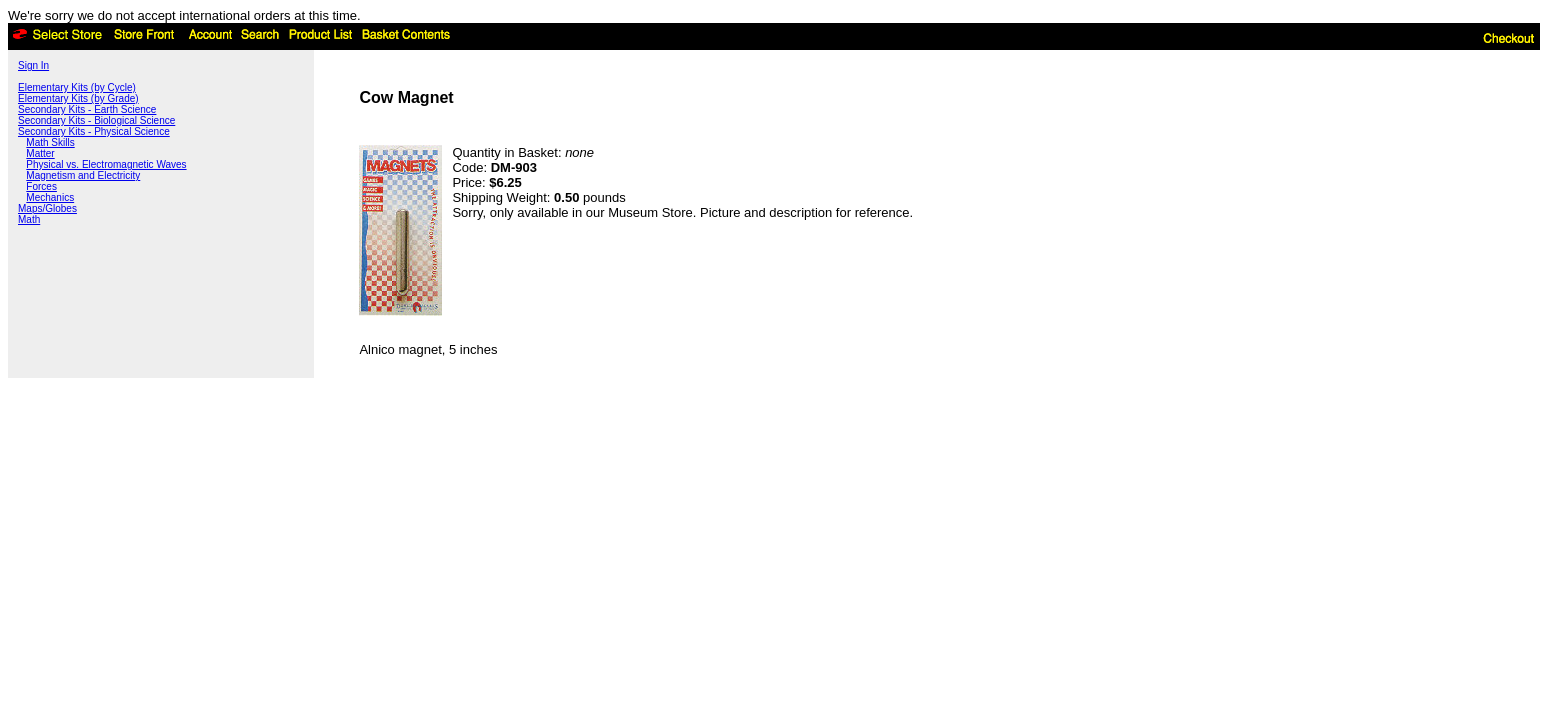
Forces (41, 186)
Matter (40, 153)
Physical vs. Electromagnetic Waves (106, 164)
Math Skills (50, 142)
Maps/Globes (47, 208)
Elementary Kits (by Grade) (78, 98)
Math (29, 219)
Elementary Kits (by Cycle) (77, 87)
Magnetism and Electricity (83, 175)
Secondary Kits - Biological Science (96, 120)
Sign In (33, 65)
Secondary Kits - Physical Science (94, 131)
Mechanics (50, 197)
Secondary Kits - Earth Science (87, 109)
